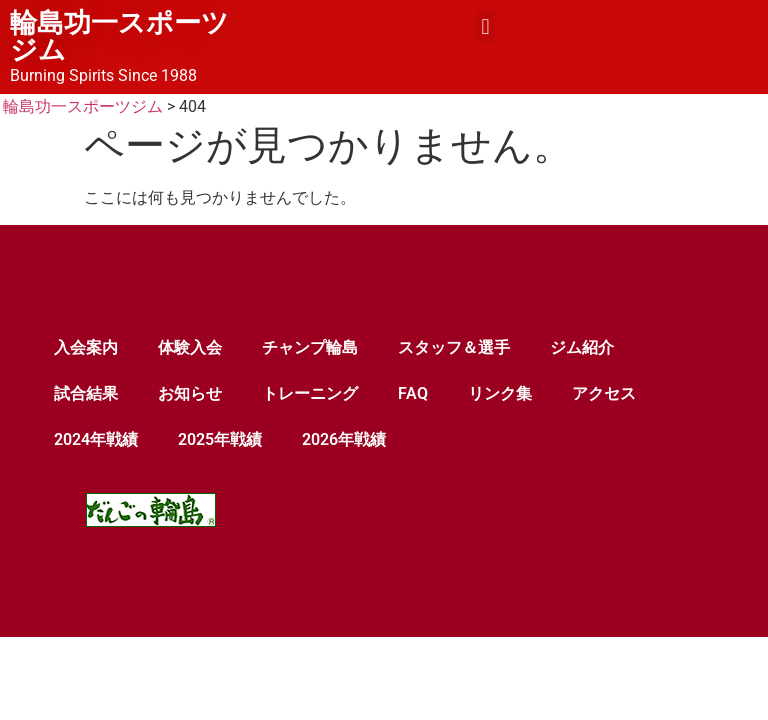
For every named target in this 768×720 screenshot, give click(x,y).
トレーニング (310, 393)
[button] (485, 26)
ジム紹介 (582, 347)
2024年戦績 (96, 439)
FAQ (413, 393)
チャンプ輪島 (310, 347)
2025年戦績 (220, 439)
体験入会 (190, 347)
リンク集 (500, 393)
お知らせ (190, 393)
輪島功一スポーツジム (119, 36)
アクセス (604, 393)
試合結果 (86, 393)
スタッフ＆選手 (454, 347)
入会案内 (86, 347)
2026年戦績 (344, 439)
